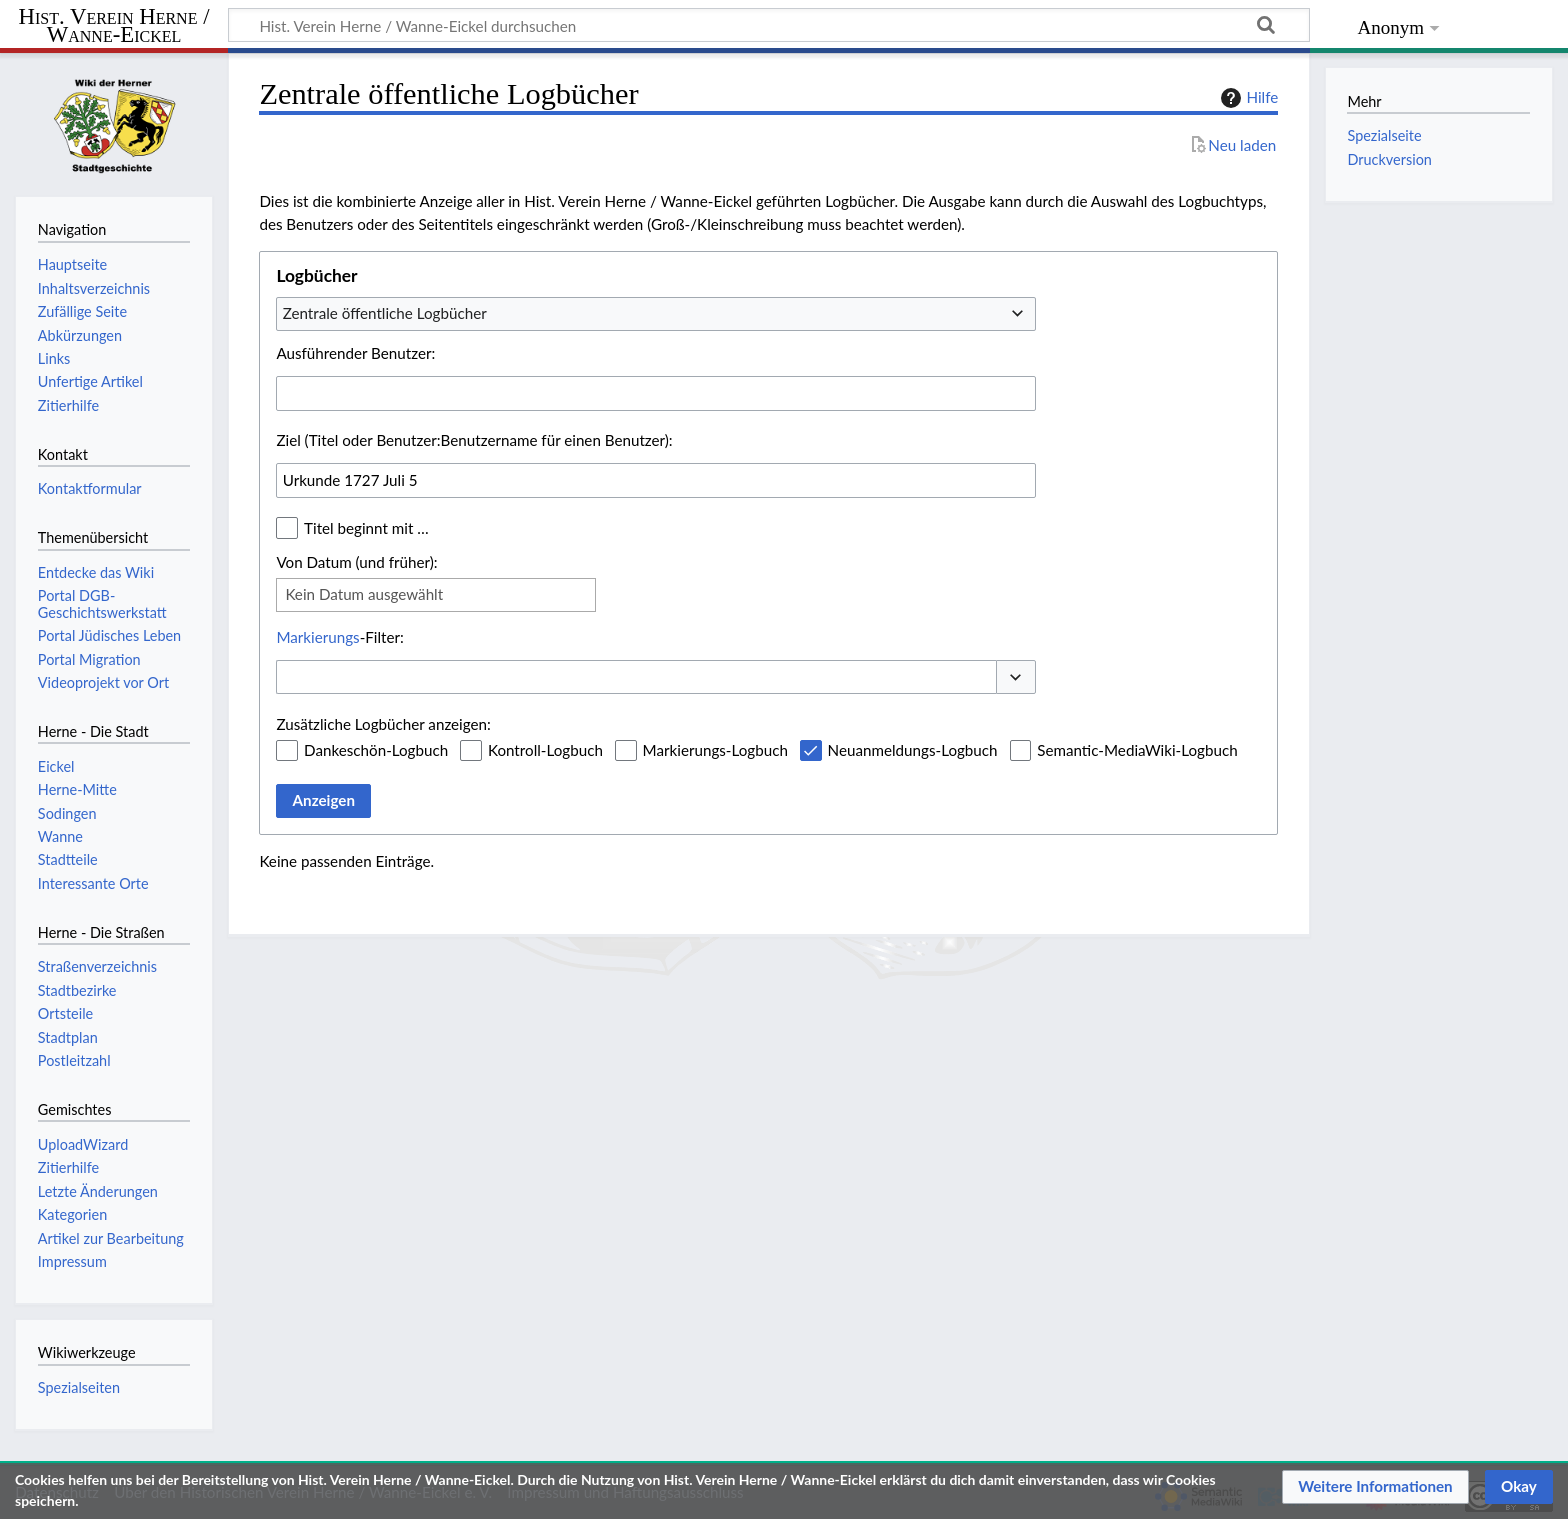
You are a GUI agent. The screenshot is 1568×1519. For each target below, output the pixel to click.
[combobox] (656, 314)
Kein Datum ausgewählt (364, 594)
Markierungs (317, 637)
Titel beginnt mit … (366, 528)
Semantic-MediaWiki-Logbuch (1137, 750)
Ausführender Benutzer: (355, 353)
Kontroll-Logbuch (545, 750)
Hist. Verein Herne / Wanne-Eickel (114, 26)
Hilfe (1247, 98)
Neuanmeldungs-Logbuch (913, 750)
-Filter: (339, 637)
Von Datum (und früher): (356, 562)
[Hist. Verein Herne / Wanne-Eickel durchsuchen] (769, 25)
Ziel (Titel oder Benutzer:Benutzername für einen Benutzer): (474, 440)
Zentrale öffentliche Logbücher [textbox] (385, 313)
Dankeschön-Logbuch (376, 750)
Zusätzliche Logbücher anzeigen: (383, 724)
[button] (1016, 677)
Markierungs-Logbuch (715, 750)
